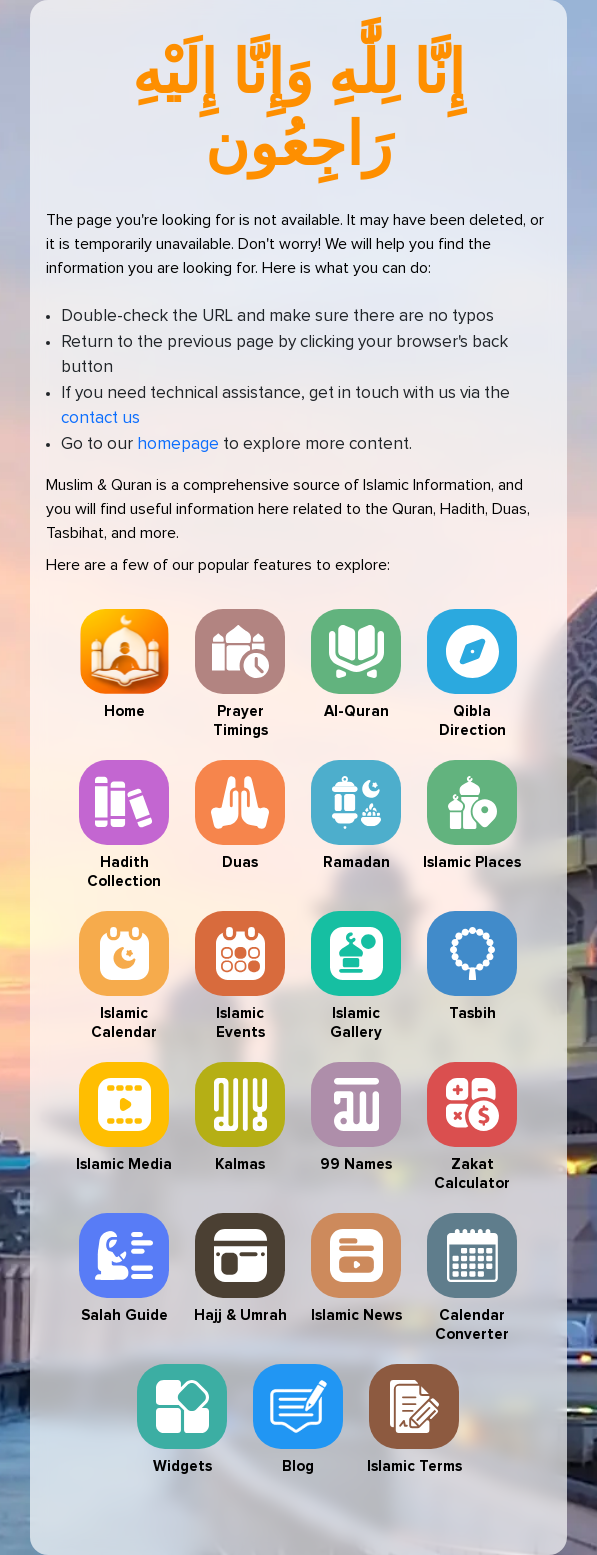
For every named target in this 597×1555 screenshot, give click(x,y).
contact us (100, 418)
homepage (178, 444)
